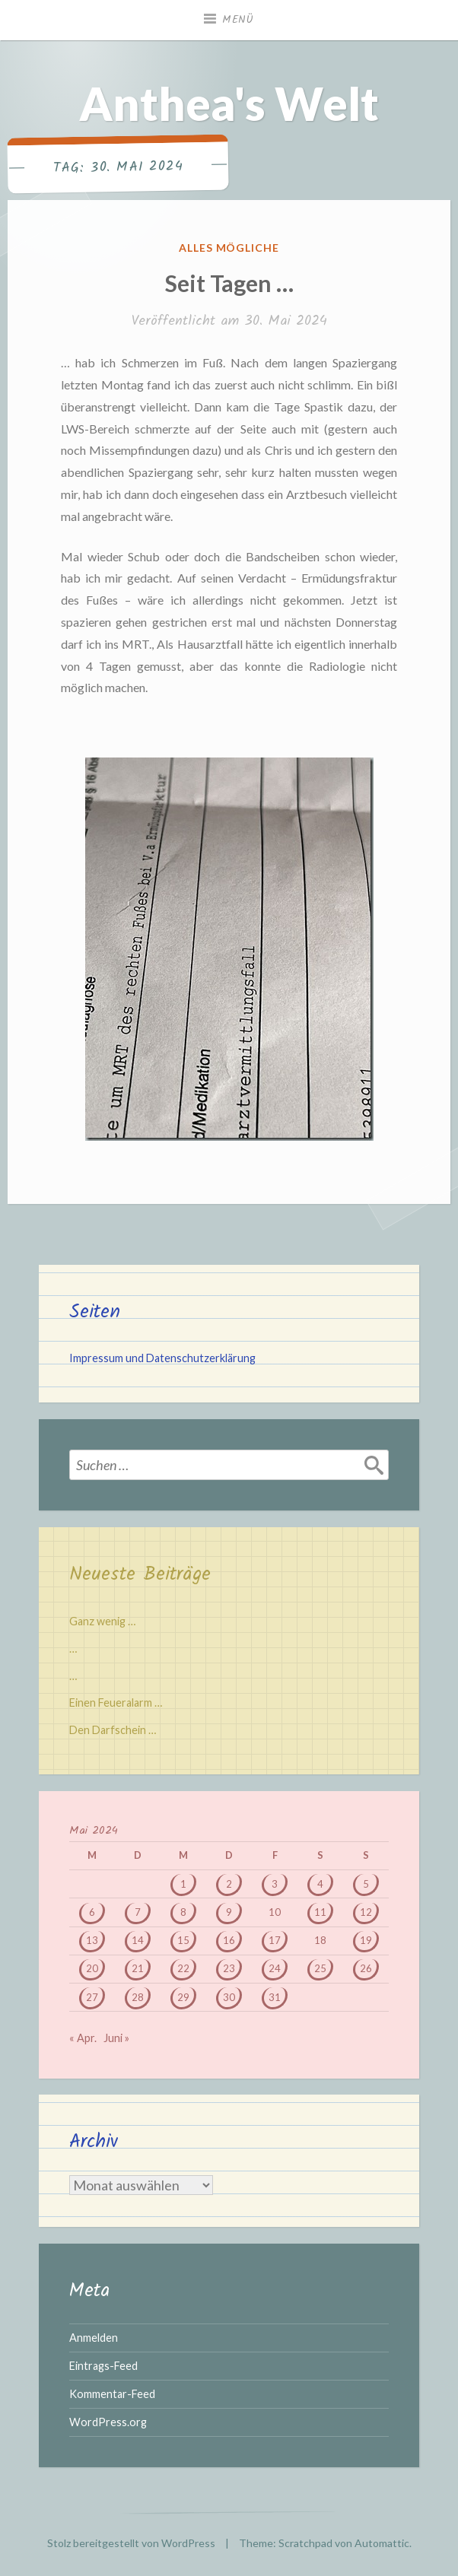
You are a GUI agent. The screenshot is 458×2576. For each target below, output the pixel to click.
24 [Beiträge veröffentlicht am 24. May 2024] (275, 1968)
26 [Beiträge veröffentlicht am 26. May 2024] (366, 1968)
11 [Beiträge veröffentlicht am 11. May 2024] (320, 1912)
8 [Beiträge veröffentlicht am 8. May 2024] (183, 1912)
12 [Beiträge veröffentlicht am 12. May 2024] (366, 1912)
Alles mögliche (229, 247)
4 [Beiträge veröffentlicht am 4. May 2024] (320, 1884)
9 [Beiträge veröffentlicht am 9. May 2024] (229, 1912)
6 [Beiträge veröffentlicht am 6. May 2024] (92, 1912)
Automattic (382, 2542)
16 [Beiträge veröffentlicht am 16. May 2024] (229, 1940)
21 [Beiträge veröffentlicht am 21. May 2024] (138, 1968)
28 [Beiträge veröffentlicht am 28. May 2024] (138, 1997)
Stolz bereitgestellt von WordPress (131, 2542)
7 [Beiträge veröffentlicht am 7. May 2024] (138, 1912)
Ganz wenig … (102, 1621)
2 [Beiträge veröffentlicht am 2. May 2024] (229, 1884)
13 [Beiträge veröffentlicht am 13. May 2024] (92, 1940)
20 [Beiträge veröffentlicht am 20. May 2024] (92, 1968)
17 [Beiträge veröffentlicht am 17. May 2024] (275, 1940)
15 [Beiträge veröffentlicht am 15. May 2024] (183, 1940)
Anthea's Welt (229, 103)
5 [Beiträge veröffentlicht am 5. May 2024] (366, 1884)
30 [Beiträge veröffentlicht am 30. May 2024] (229, 1997)
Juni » (116, 2037)
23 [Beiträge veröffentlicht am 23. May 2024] (229, 1968)
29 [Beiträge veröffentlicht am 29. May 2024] (183, 1997)
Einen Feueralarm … (115, 1702)
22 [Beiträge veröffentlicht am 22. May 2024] (183, 1968)
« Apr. (83, 2037)
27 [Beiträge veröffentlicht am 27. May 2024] (92, 1997)
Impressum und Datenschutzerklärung (162, 1358)
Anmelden (93, 2337)
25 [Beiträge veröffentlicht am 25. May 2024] (320, 1968)
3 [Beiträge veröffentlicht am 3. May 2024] (275, 1884)
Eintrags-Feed (103, 2365)
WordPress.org (108, 2422)
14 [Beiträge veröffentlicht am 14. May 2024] (138, 1940)
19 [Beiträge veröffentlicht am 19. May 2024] (366, 1940)
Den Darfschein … (112, 1729)
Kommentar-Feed (112, 2393)
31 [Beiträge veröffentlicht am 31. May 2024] (275, 1997)
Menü (238, 19)
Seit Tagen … (229, 283)
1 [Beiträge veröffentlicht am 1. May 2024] (183, 1884)
